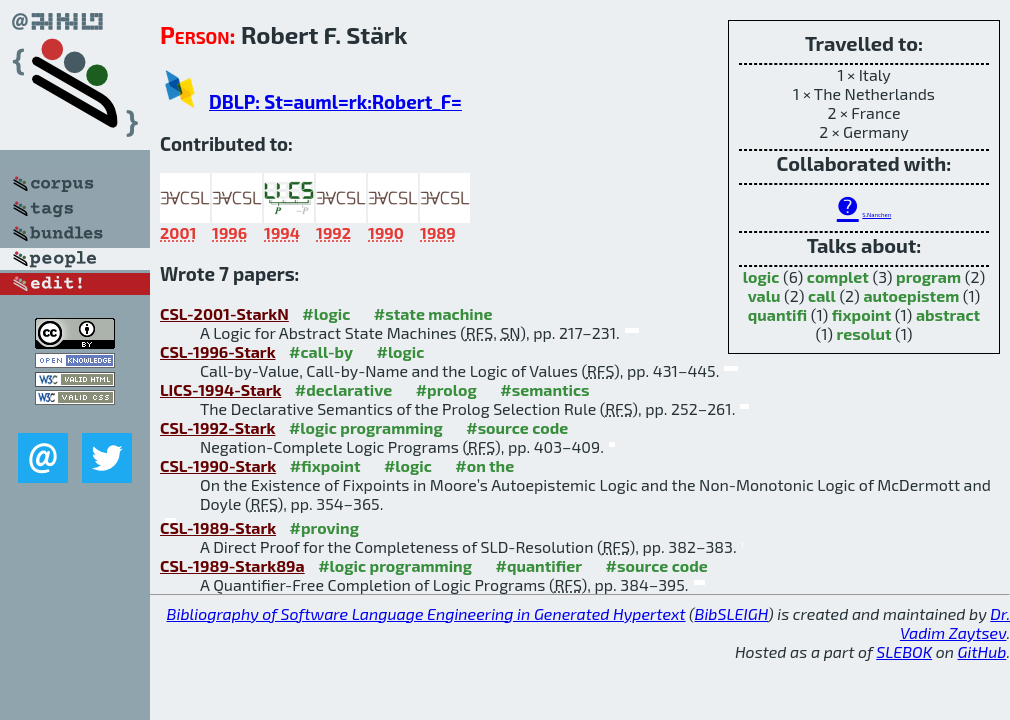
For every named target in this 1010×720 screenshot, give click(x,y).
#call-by (321, 351)
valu (764, 295)
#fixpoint (325, 465)
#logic (326, 313)
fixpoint (861, 314)
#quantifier (539, 565)
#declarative (343, 389)
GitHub (982, 651)
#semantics (544, 389)
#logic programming (366, 427)
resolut (864, 333)
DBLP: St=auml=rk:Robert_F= (335, 101)
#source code (517, 427)
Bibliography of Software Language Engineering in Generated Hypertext (426, 613)
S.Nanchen (876, 214)
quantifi (777, 314)
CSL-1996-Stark (218, 351)
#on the (484, 465)
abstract (948, 314)
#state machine (433, 313)
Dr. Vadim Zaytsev (955, 623)
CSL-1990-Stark (218, 465)
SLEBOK (904, 651)
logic (761, 276)
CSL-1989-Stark (218, 527)
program (928, 276)
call (822, 295)
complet (838, 276)
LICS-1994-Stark (220, 389)
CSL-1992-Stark (217, 427)
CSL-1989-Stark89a (232, 565)
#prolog (446, 389)
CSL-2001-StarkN (224, 313)
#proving (324, 527)
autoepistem (911, 295)
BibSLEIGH (731, 613)
